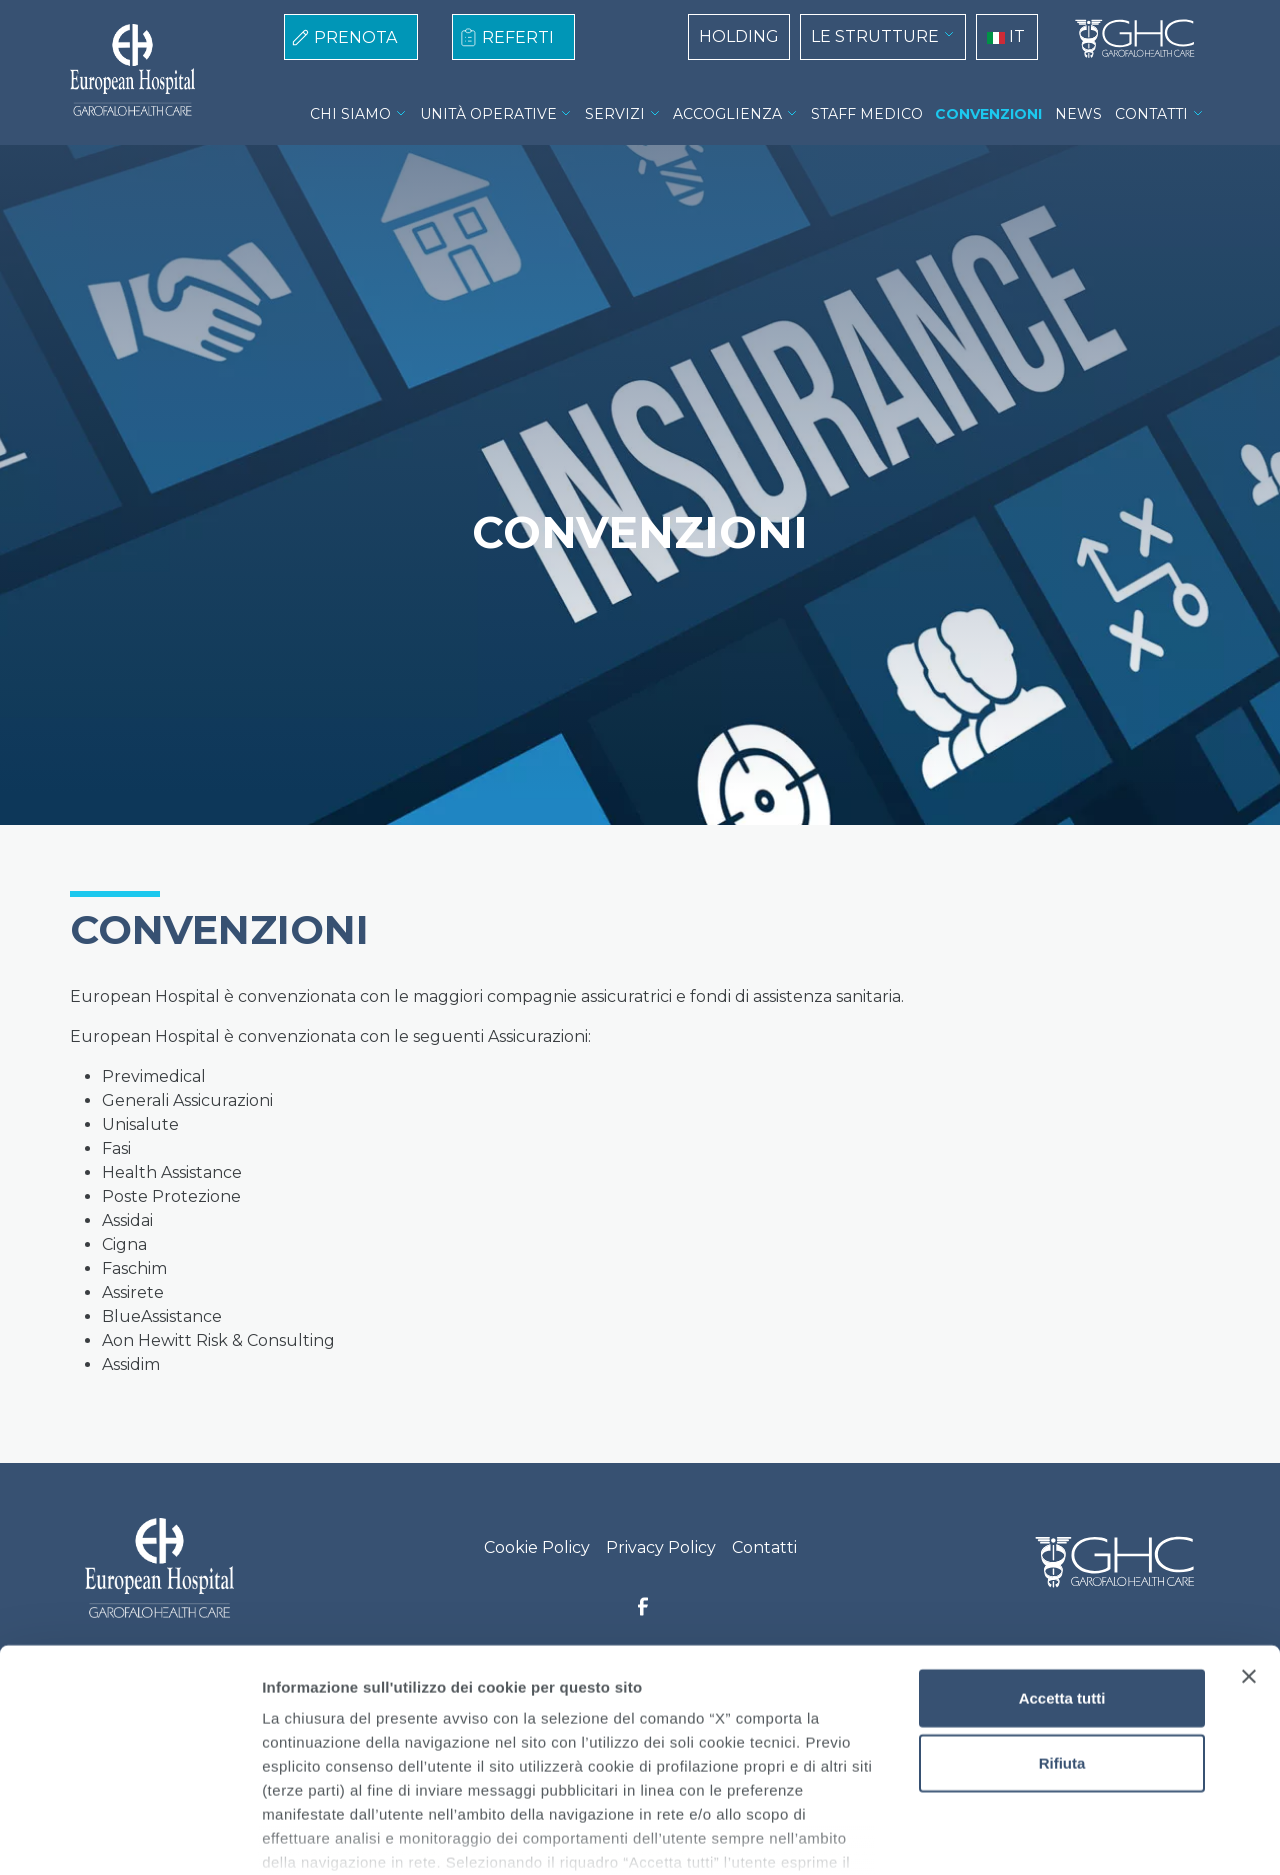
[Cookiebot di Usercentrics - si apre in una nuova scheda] (129, 1836)
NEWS (1078, 114)
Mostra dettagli (1052, 1835)
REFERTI (518, 37)
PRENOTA (355, 37)
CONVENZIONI (988, 114)
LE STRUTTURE (875, 36)
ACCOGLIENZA (727, 114)
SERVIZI (615, 114)
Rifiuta (1062, 1634)
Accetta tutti (1062, 1569)
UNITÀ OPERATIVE (488, 114)
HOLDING (739, 36)
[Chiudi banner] (1249, 1548)
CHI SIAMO (350, 114)
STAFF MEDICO (867, 114)
